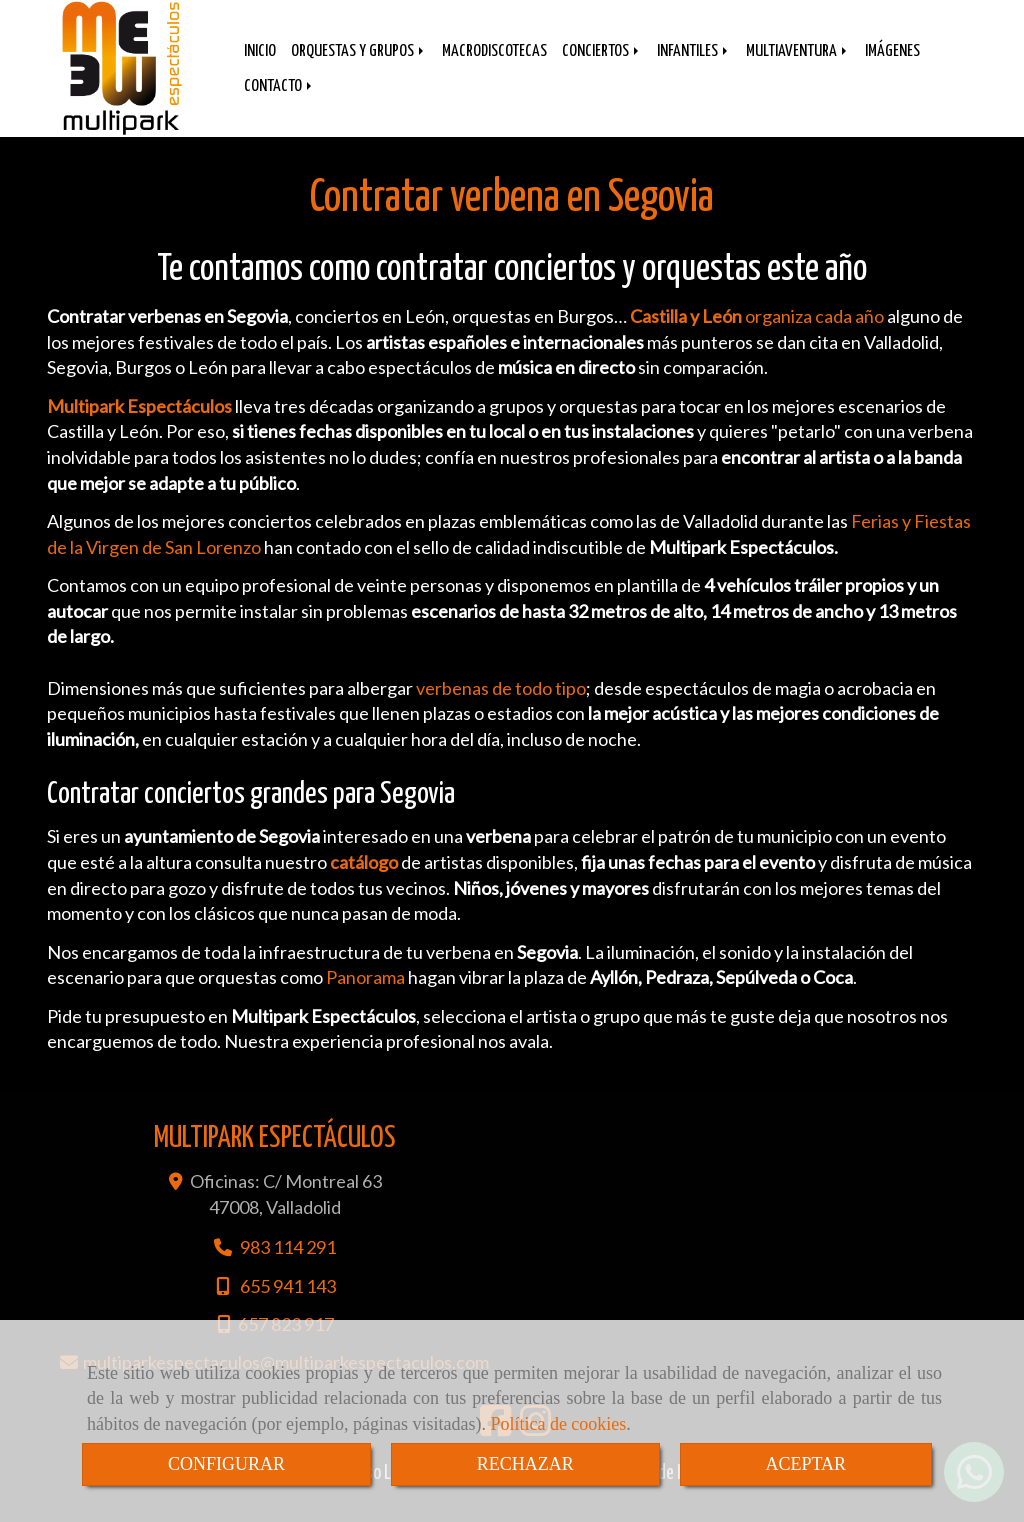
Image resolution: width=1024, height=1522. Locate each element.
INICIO (260, 66)
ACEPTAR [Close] (806, 1464)
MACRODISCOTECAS (494, 66)
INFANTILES (694, 66)
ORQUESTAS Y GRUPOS (359, 66)
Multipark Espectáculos (139, 426)
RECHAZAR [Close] (525, 1464)
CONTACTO (279, 101)
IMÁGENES (892, 66)
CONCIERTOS (602, 66)
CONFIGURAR (226, 1464)
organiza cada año (755, 336)
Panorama (367, 997)
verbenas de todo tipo (501, 708)
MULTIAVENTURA (798, 66)
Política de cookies (558, 1424)
